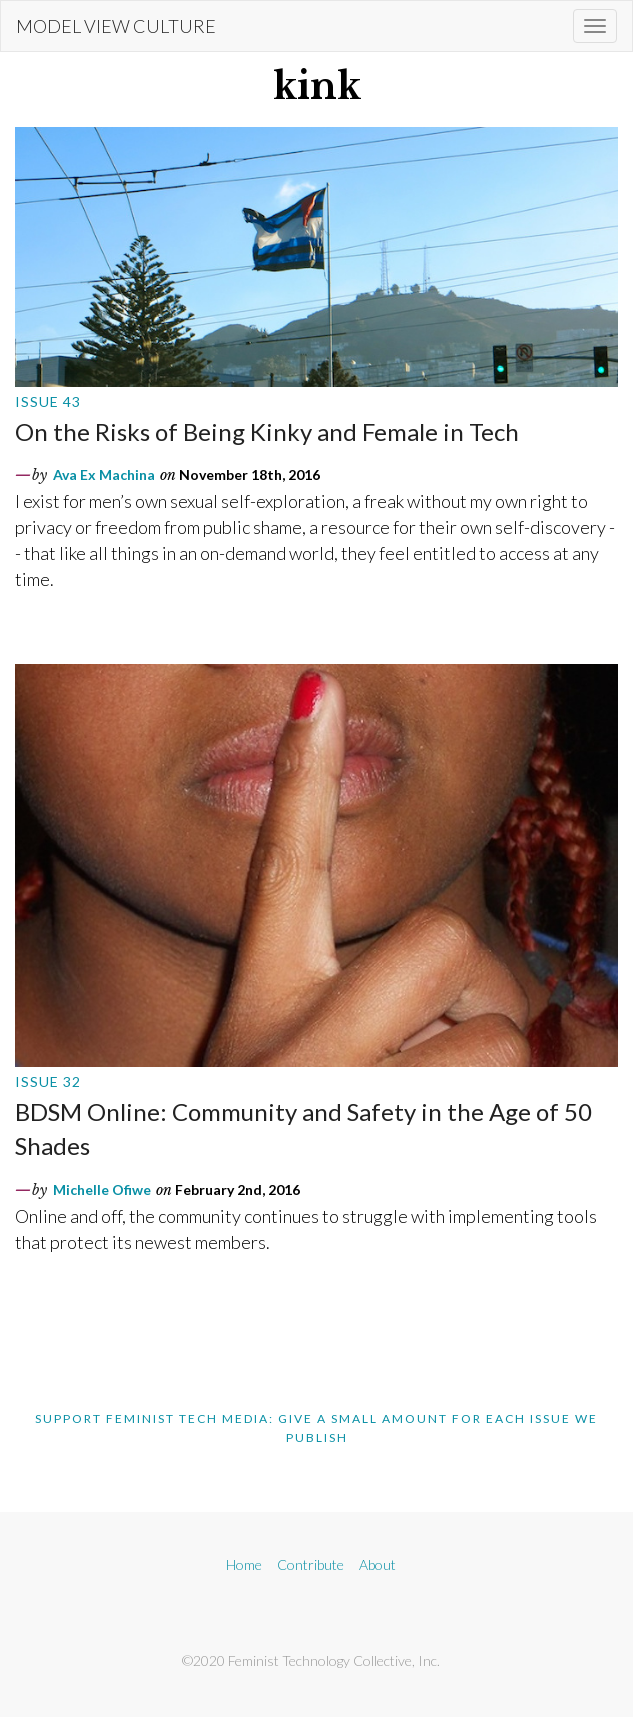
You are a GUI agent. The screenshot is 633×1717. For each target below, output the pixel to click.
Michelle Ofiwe (102, 1189)
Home (244, 1564)
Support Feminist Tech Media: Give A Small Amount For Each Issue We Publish (316, 1428)
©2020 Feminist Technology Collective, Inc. (311, 1660)
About (377, 1564)
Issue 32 (48, 1081)
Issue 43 (48, 401)
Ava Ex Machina (104, 474)
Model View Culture (116, 26)
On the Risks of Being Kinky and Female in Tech (267, 431)
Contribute (310, 1564)
